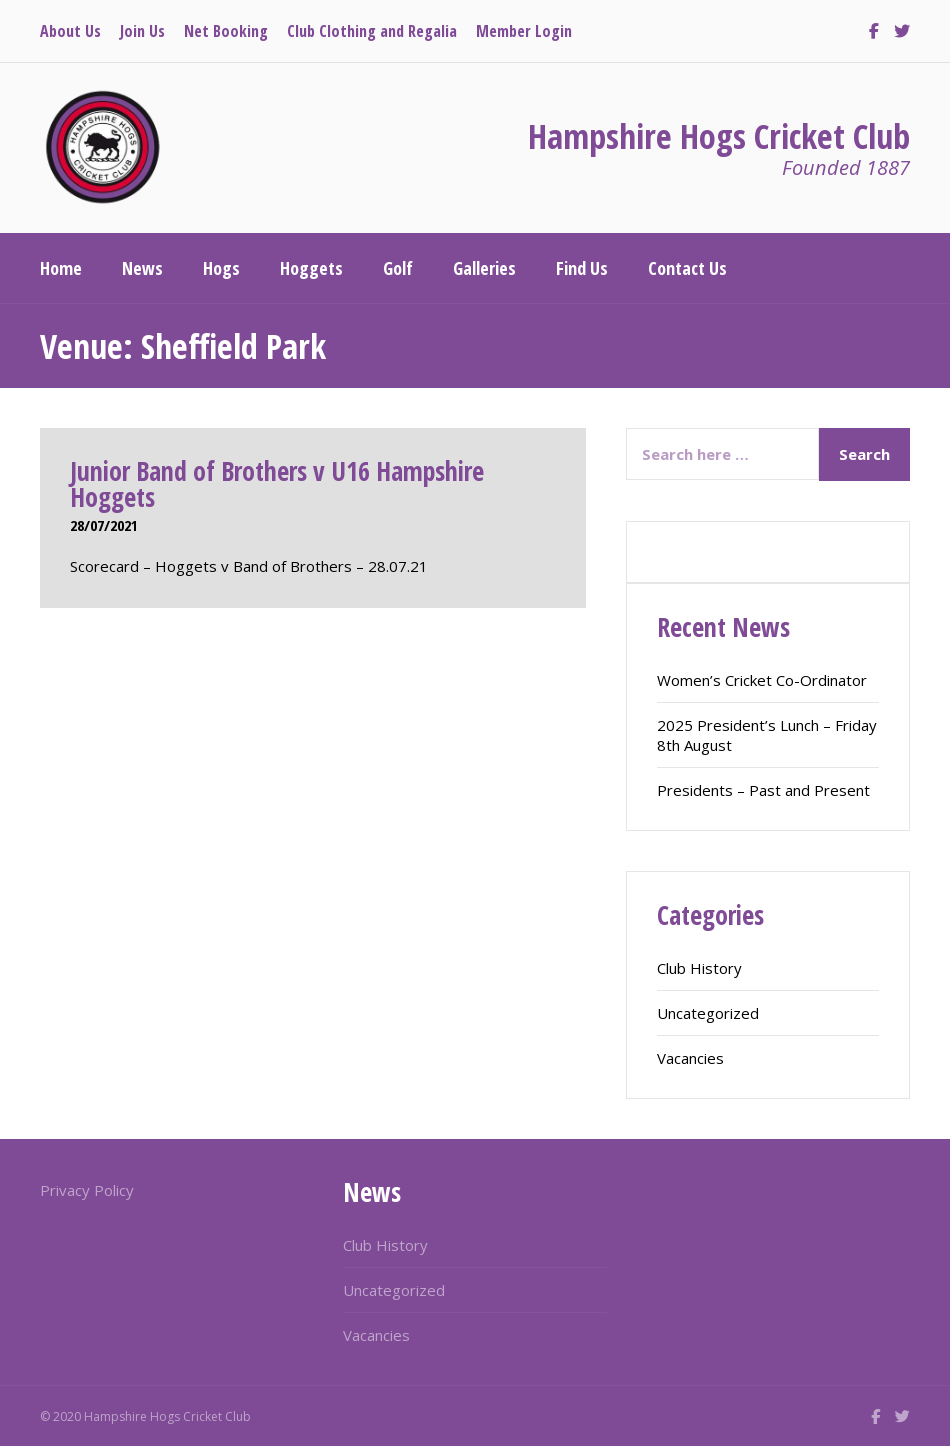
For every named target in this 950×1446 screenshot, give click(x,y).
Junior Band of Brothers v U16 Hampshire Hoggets (277, 484)
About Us (70, 31)
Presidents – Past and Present (763, 790)
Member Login (524, 31)
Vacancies (690, 1058)
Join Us (142, 31)
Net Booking (226, 31)
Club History (699, 968)
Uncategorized (708, 1013)
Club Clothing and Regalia (372, 31)
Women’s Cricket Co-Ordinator (762, 680)
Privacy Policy (87, 1190)
